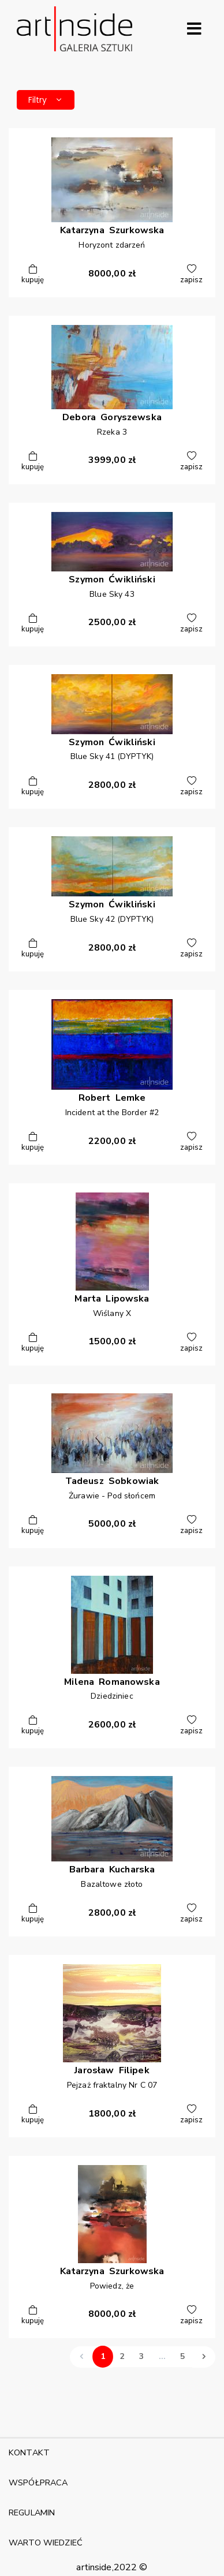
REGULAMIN (32, 2512)
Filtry (45, 100)
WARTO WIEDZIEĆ (46, 2542)
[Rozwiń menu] (194, 28)
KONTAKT (29, 2452)
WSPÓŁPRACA (38, 2482)
